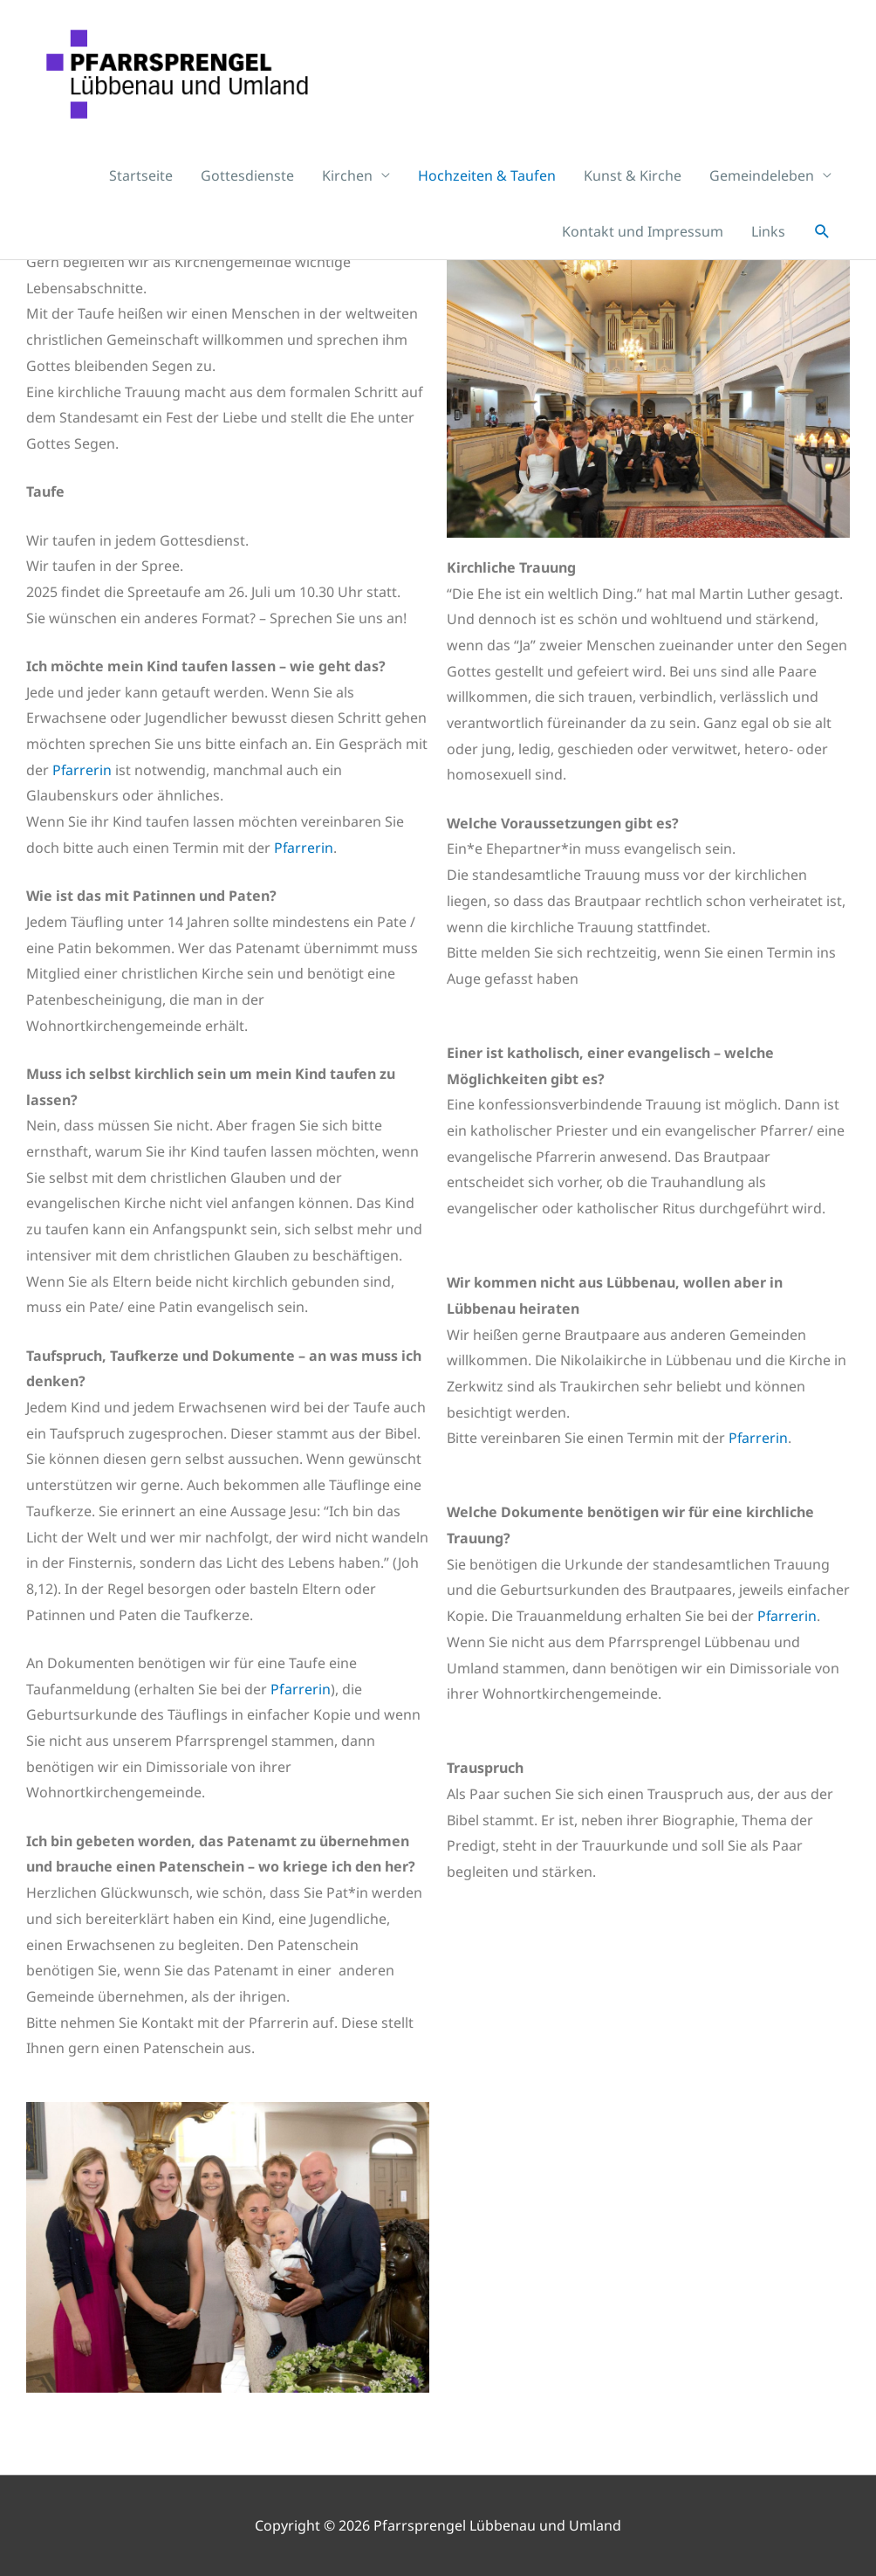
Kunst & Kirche (632, 186)
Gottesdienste (247, 186)
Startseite (141, 186)
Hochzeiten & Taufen (487, 186)
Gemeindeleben (761, 186)
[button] (822, 243)
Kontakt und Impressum (642, 242)
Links (768, 242)
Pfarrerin (82, 770)
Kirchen (347, 186)
